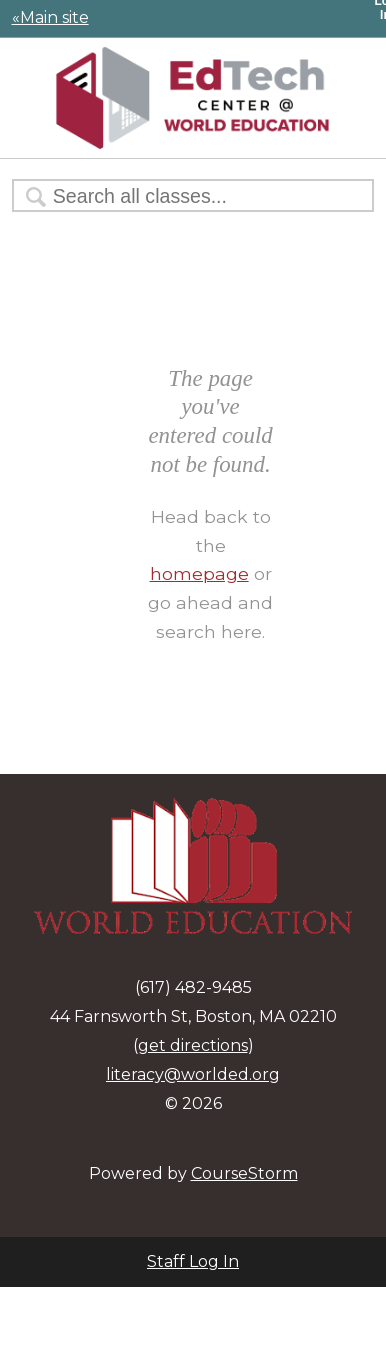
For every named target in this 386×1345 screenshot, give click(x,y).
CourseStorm (244, 1173)
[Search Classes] (183, 196)
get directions (193, 1045)
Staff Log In (193, 1261)
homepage (199, 573)
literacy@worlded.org (193, 1074)
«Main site (50, 17)
